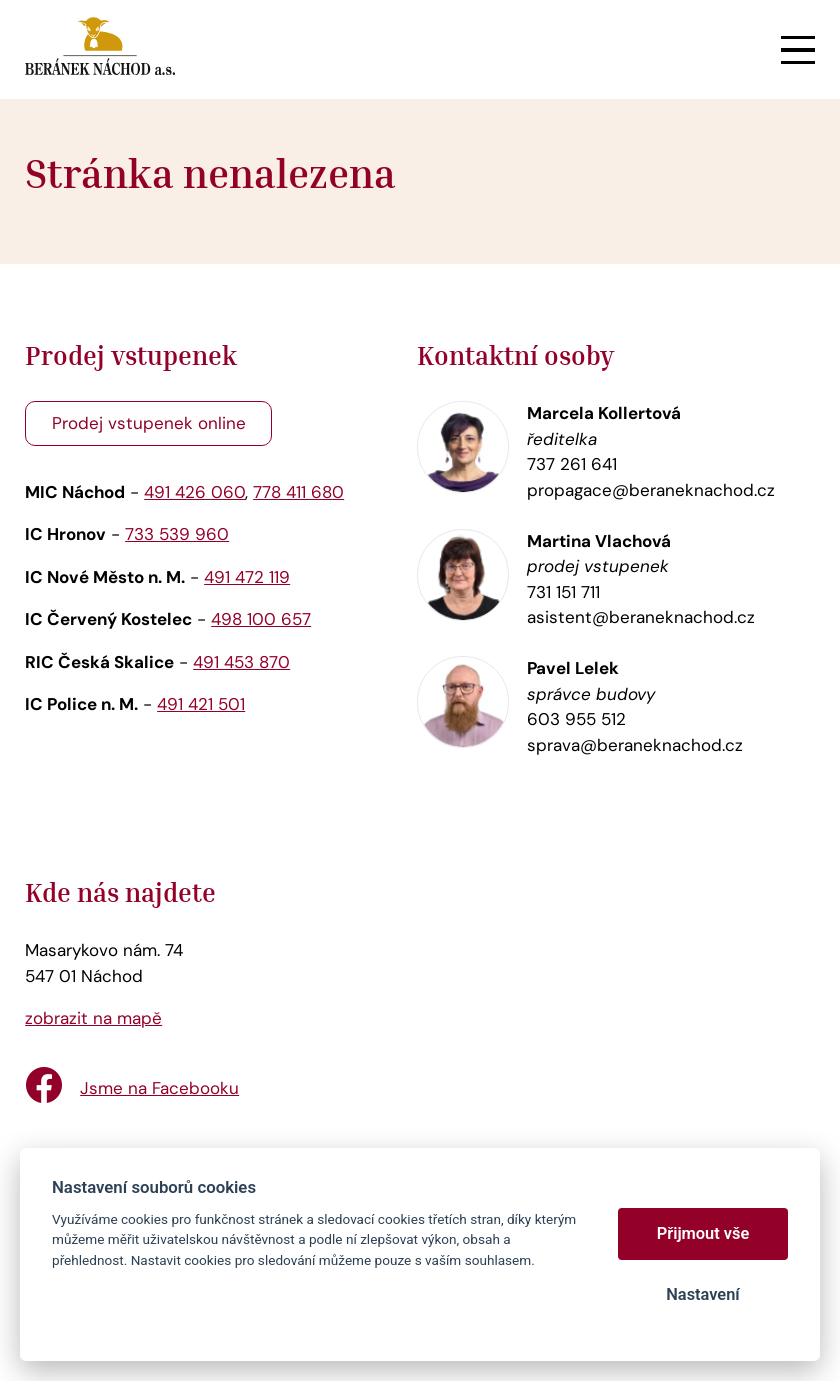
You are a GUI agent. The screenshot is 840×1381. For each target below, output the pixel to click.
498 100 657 (261, 619)
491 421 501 (201, 704)
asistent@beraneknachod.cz (641, 617)
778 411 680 (298, 492)
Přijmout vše (703, 1233)
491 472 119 (247, 577)
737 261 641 (572, 464)
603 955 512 (576, 719)
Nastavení (702, 1294)
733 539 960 (177, 534)
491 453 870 (241, 662)
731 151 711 (563, 592)
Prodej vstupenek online (149, 423)
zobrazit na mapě (93, 1018)
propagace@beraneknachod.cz (651, 490)
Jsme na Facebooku (159, 1088)
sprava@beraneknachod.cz (635, 745)
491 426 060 (194, 492)
